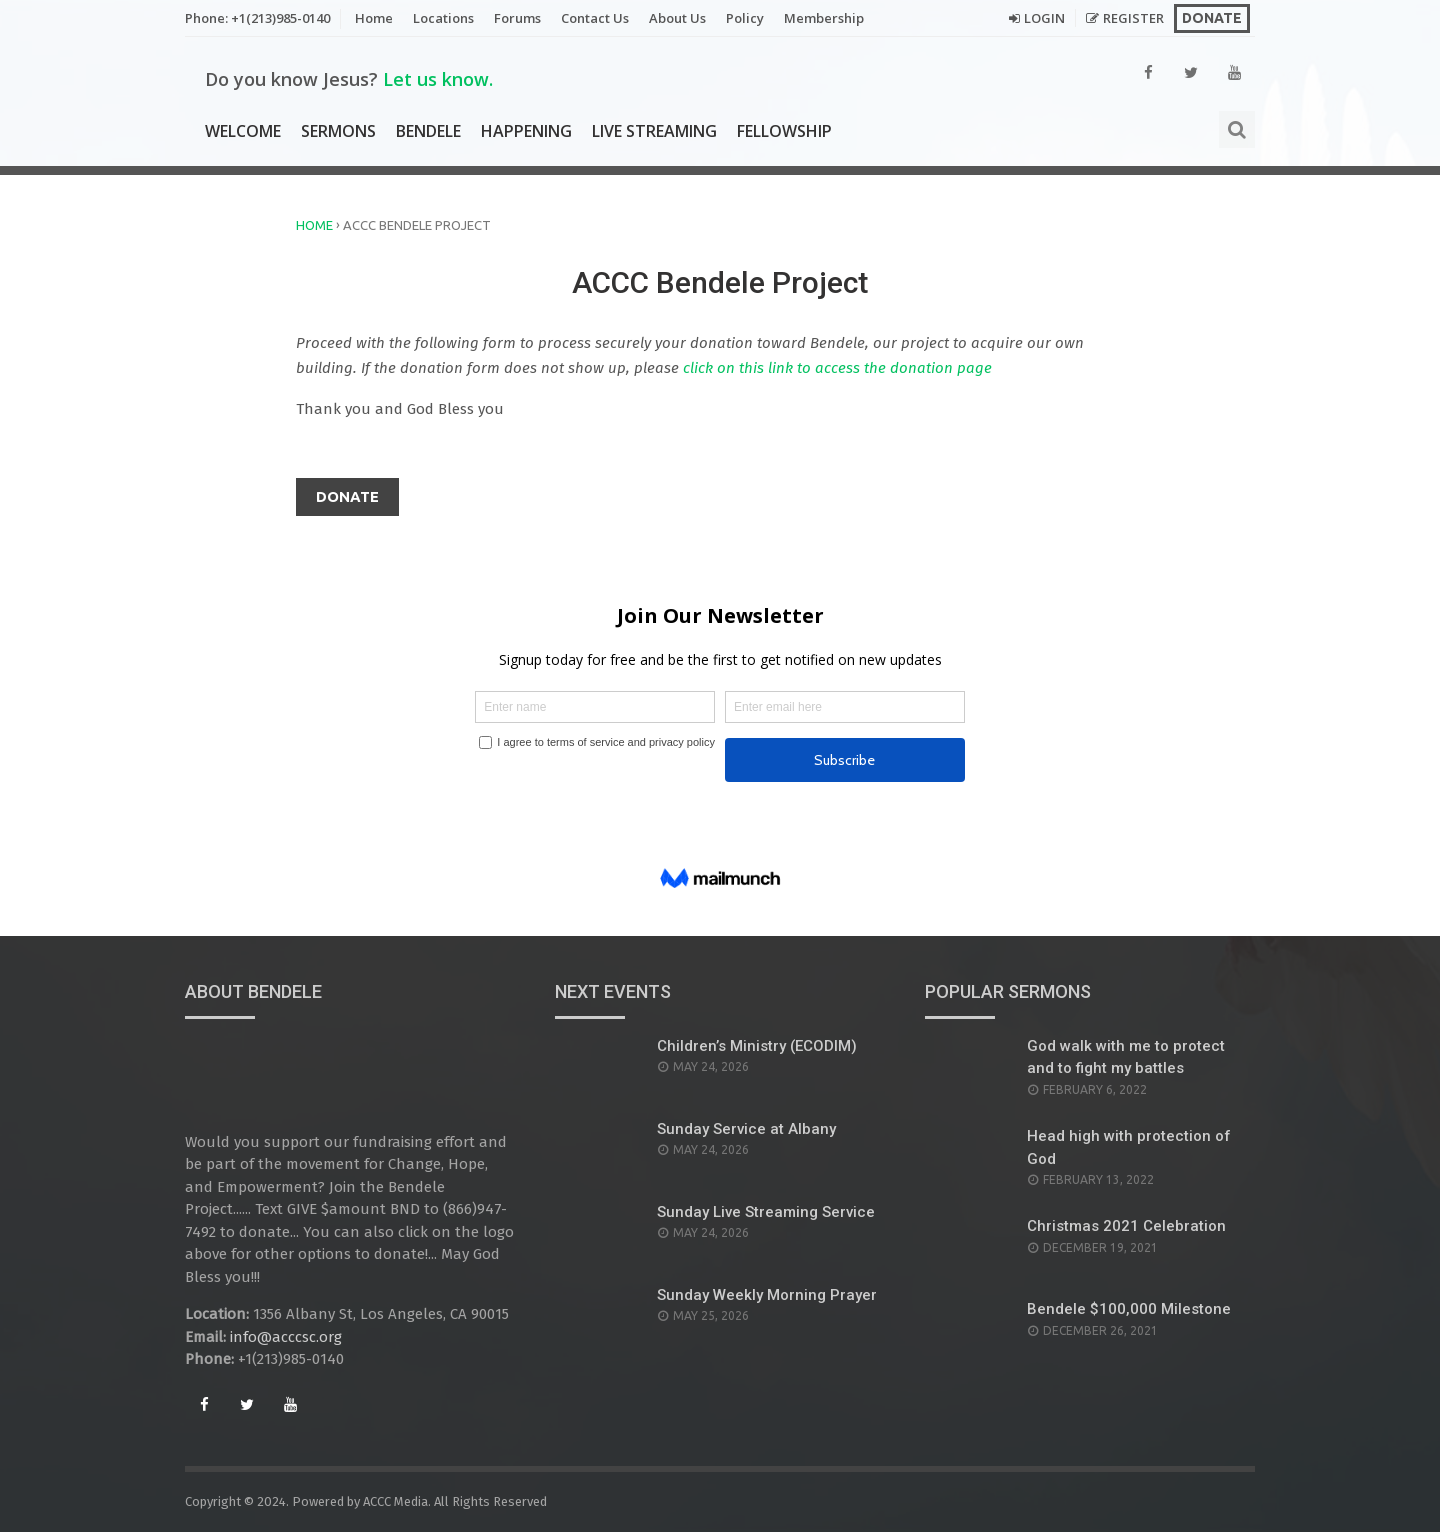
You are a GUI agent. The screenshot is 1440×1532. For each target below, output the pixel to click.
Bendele (428, 131)
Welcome (243, 131)
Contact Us (595, 18)
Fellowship (784, 131)
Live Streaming (654, 131)
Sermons (338, 131)
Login (1044, 18)
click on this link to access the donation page (835, 368)
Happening (526, 131)
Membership (824, 18)
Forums (517, 18)
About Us (677, 18)
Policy (745, 18)
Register (1133, 18)
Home (374, 18)
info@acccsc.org (286, 1337)
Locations (443, 18)
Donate (1212, 18)
